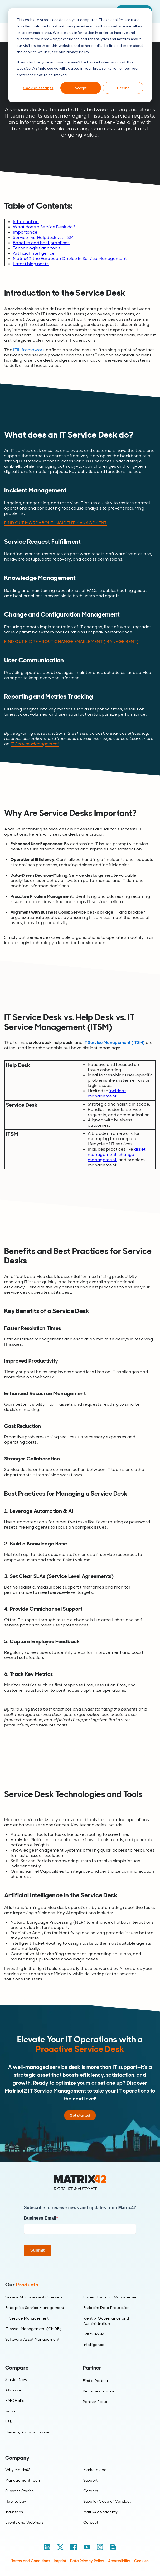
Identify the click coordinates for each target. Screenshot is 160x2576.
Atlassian (13, 2390)
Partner (92, 2367)
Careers (90, 2490)
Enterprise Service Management (34, 2307)
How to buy (15, 2501)
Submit (37, 2250)
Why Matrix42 (17, 2469)
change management (111, 1157)
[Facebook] (73, 2547)
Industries (14, 2511)
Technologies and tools (37, 248)
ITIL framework (29, 349)
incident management (107, 1093)
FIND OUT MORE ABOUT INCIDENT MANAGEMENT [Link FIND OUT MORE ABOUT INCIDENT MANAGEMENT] (55, 523)
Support (90, 2480)
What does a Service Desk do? (44, 227)
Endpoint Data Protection (106, 2307)
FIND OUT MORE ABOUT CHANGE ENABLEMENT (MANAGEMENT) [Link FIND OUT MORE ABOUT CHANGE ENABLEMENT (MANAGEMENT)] (71, 641)
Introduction (26, 221)
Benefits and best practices (41, 242)
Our (21, 2284)
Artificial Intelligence (34, 253)
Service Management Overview (34, 2297)
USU (8, 2421)
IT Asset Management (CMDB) (33, 2328)
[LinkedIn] (47, 2547)
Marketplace (95, 2469)
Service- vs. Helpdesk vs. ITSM (43, 237)
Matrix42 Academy (100, 2511)
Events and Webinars (24, 2522)
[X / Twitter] (60, 2547)
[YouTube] (86, 2547)
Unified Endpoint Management (111, 2297)
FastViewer (93, 2334)
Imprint (60, 2560)
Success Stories (19, 2490)
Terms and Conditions (30, 2560)
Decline (123, 87)
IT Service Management (35, 744)
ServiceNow (16, 2379)
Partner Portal (95, 2401)
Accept (81, 87)
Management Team (23, 2480)
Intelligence (94, 2344)
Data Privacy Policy (87, 2560)
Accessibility (119, 2560)
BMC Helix (14, 2400)
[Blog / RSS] (113, 2547)
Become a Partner (99, 2391)
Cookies (141, 2560)
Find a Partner (95, 2380)
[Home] (80, 2182)
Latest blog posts (31, 263)
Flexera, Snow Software (27, 2432)
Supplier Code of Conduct (107, 2501)
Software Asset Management (32, 2339)
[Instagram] (100, 2547)
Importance (25, 232)
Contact (90, 2522)
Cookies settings (38, 87)
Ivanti (10, 2411)
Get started (80, 2115)
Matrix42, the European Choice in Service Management (70, 258)
